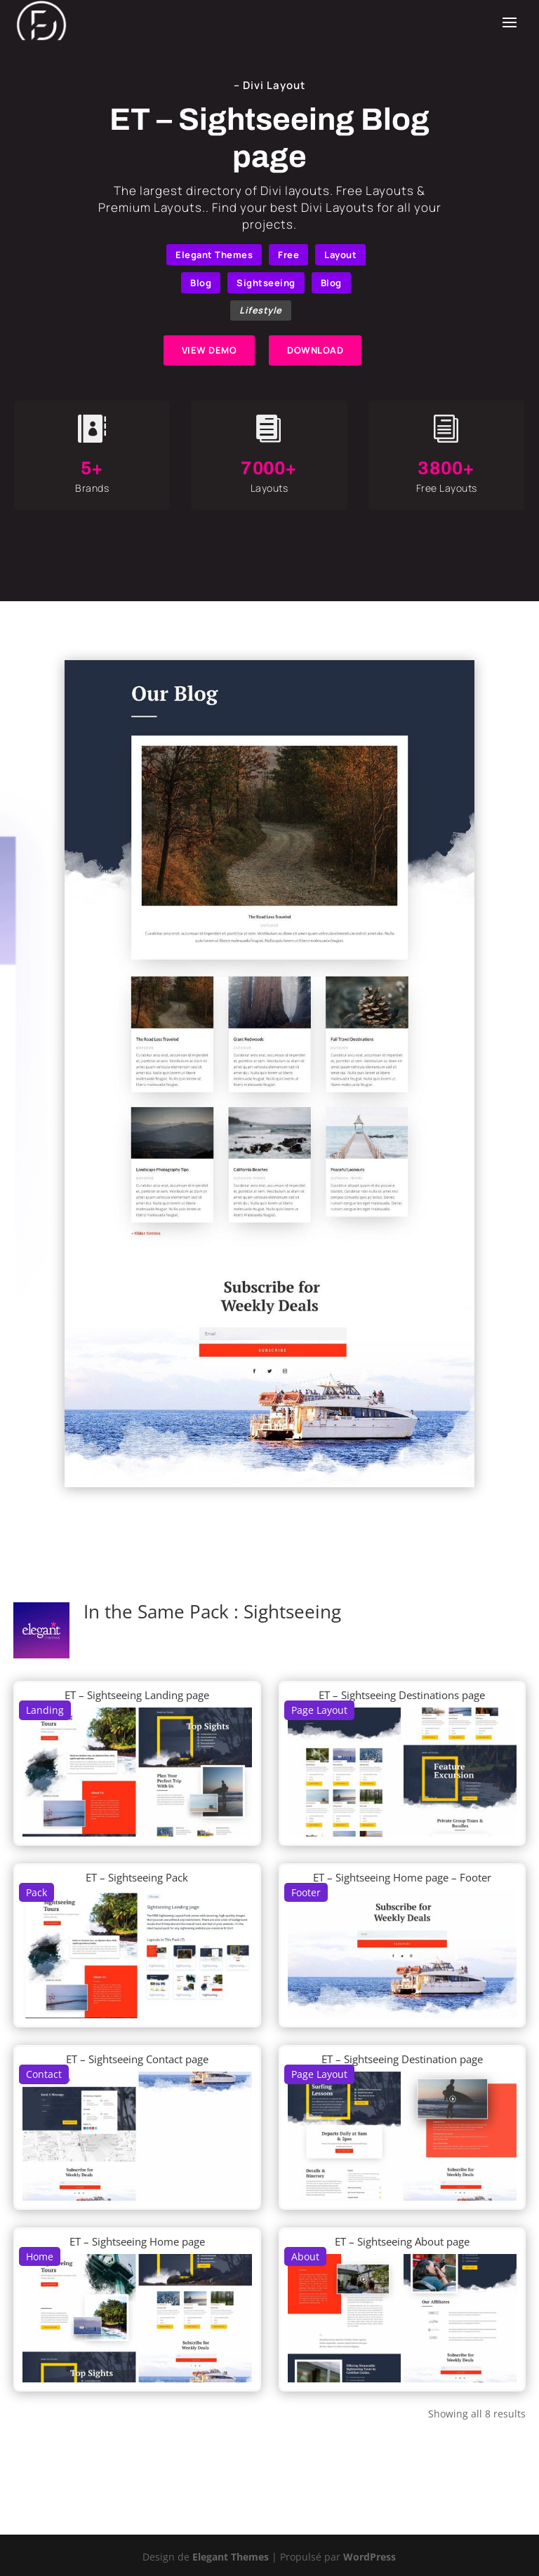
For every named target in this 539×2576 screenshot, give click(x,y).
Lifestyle (260, 310)
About (305, 2256)
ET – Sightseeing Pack (137, 1877)
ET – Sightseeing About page (402, 2241)
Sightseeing (266, 282)
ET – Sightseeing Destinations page (402, 1695)
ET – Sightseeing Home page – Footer (402, 1877)
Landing (45, 1710)
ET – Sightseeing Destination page (402, 2059)
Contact (44, 2074)
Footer (306, 1892)
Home (39, 2256)
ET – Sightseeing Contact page (137, 2059)
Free (288, 254)
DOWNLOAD (315, 350)
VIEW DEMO (209, 350)
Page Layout (319, 1710)
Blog (200, 282)
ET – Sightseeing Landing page (137, 1695)
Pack (36, 1892)
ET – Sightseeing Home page (137, 2241)
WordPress (369, 2556)
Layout (340, 254)
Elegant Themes (214, 254)
